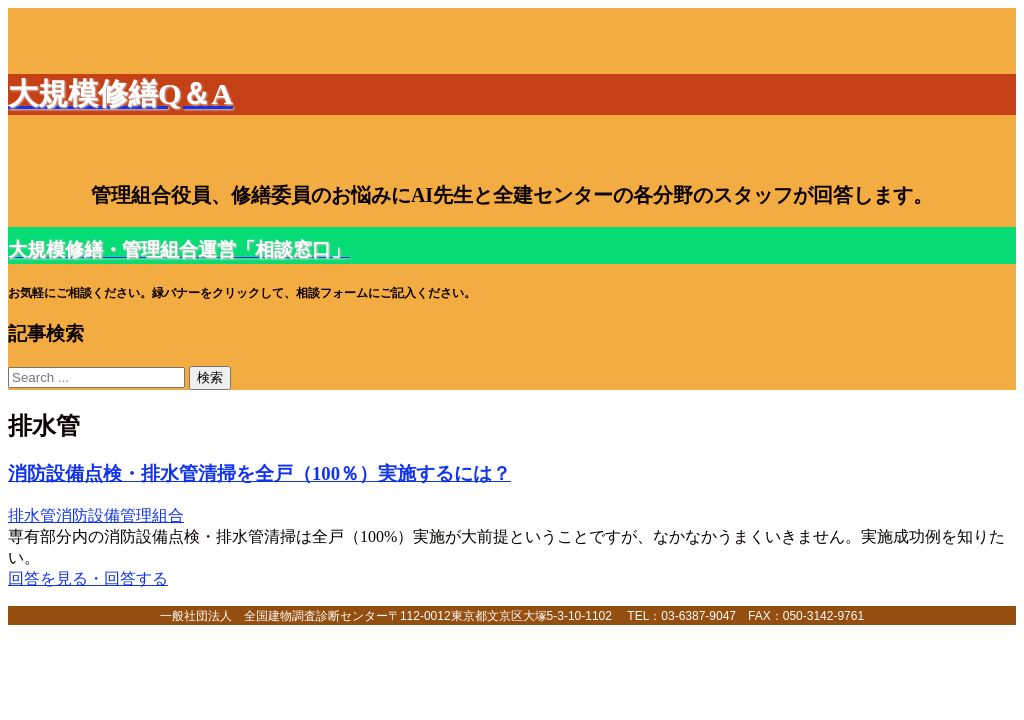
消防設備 (88, 515)
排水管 (32, 515)
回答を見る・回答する (88, 578)
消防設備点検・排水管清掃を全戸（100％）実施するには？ (259, 473)
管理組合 (152, 515)
